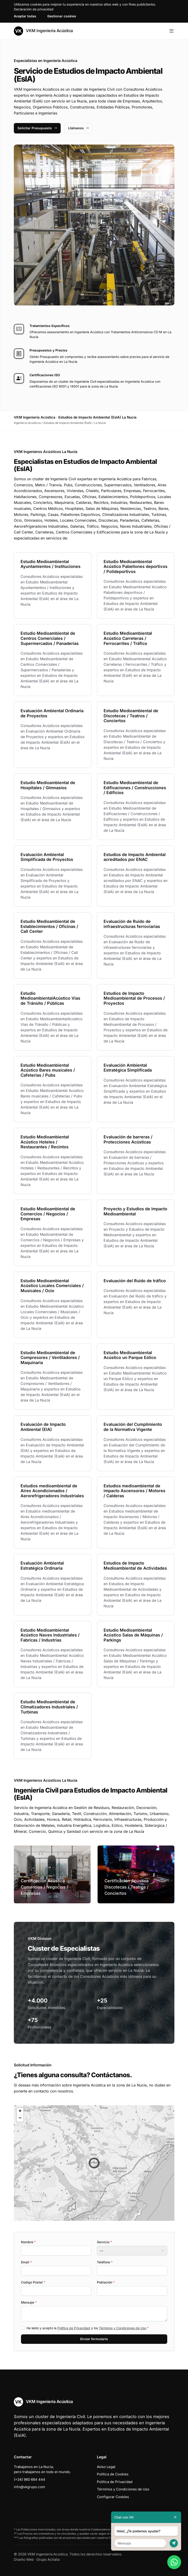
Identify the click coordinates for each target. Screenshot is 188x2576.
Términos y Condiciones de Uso (122, 2328)
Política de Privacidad (73, 2328)
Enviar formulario (94, 2339)
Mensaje (29, 2302)
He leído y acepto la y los (88, 2328)
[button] (94, 2163)
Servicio (104, 2242)
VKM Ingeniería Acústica (43, 31)
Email (26, 2262)
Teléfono (105, 2262)
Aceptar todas (25, 16)
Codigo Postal (33, 2282)
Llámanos (78, 128)
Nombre (28, 2242)
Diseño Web (24, 2559)
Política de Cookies (112, 2474)
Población (106, 2282)
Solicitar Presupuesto (37, 128)
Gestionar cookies (61, 16)
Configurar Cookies (113, 2497)
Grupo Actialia (48, 2559)
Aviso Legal (106, 2467)
